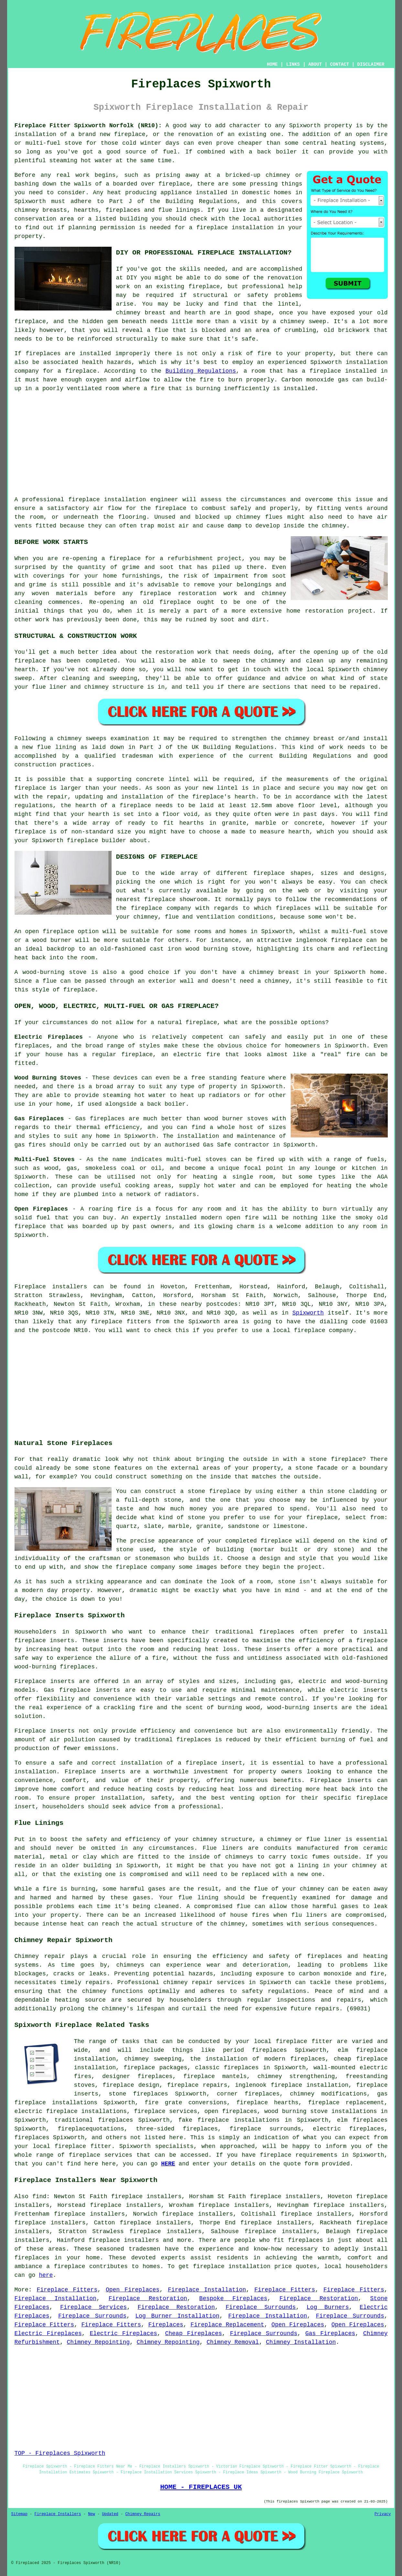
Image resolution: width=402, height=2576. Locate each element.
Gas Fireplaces (330, 2333)
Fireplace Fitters (67, 2290)
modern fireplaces (295, 2059)
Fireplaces (165, 2325)
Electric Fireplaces (48, 2333)
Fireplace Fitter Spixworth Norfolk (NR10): (88, 125)
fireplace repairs (197, 2085)
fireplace (129, 134)
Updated (110, 2514)
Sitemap (19, 2514)
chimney (69, 738)
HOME (272, 64)
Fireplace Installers (58, 2514)
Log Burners (328, 2307)
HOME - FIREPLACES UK (201, 2487)
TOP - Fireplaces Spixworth (60, 2453)
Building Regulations (201, 371)
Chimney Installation (301, 2342)
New (91, 2514)
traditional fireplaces (94, 2120)
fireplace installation (107, 499)
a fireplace (65, 2266)
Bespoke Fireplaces (233, 2298)
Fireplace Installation (207, 2290)
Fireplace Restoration (148, 2298)
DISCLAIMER (370, 64)
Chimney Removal (233, 2342)
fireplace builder (96, 840)
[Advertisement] (201, 444)
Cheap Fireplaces (193, 2333)
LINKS (293, 64)
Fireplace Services (93, 2307)
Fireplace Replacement (227, 2325)
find (39, 2196)
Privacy (383, 2514)
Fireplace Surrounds (261, 2307)
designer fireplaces (137, 2076)
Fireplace (30, 1286)
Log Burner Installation (177, 2316)
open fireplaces (230, 2111)
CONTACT (339, 64)
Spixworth (308, 1313)
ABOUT (315, 64)
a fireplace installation (231, 227)
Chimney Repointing (98, 2342)
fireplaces (122, 210)
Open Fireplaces (132, 2290)
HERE (168, 2164)
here (46, 2275)
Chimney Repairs (142, 2514)
